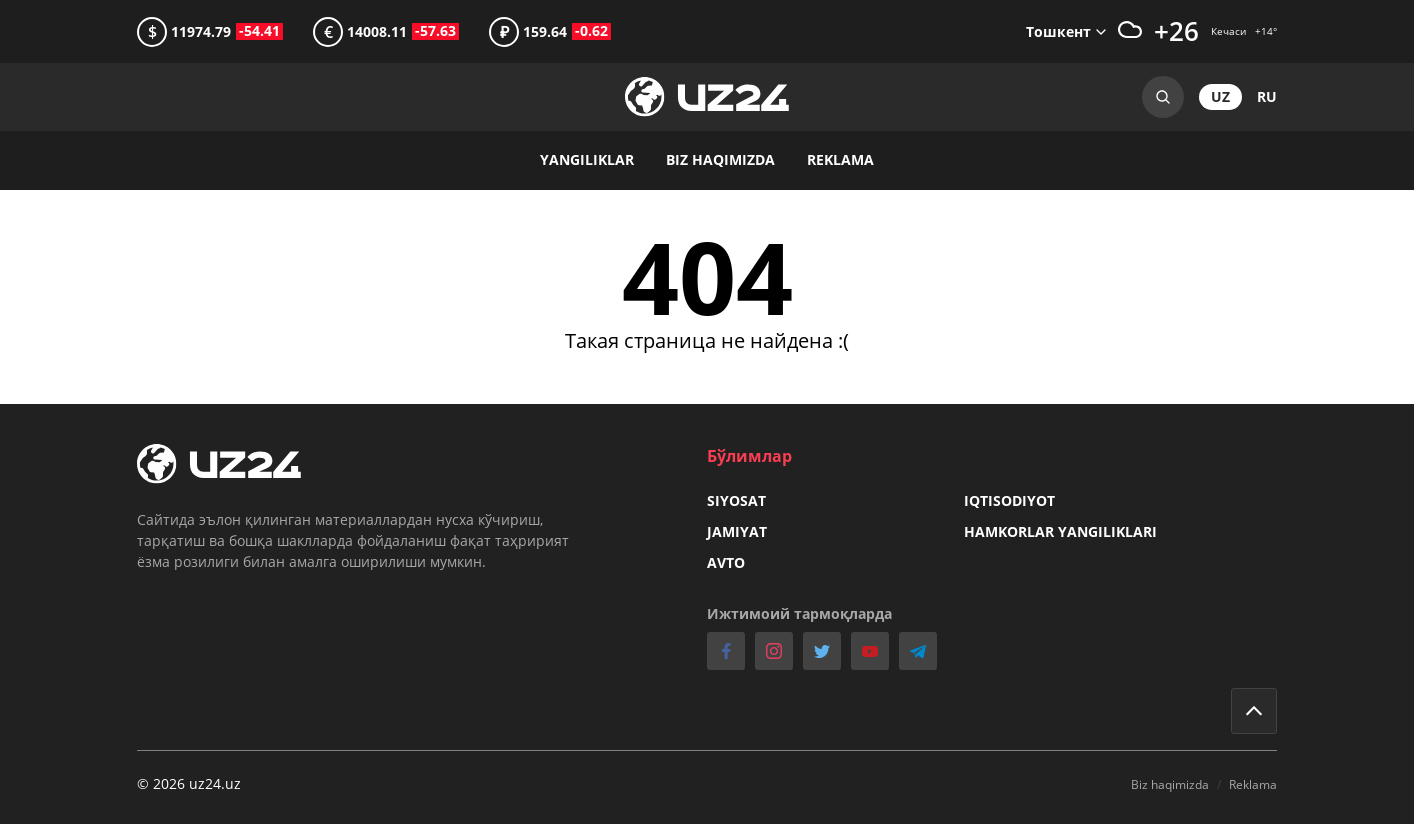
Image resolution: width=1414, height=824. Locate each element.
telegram (918, 651)
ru (1267, 96)
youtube (870, 651)
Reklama (840, 159)
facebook (726, 651)
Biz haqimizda (720, 159)
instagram (774, 651)
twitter (822, 651)
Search (1163, 97)
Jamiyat (737, 531)
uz (1220, 96)
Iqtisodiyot (1009, 500)
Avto (726, 562)
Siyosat (736, 500)
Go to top (1254, 711)
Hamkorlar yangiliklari (1060, 531)
